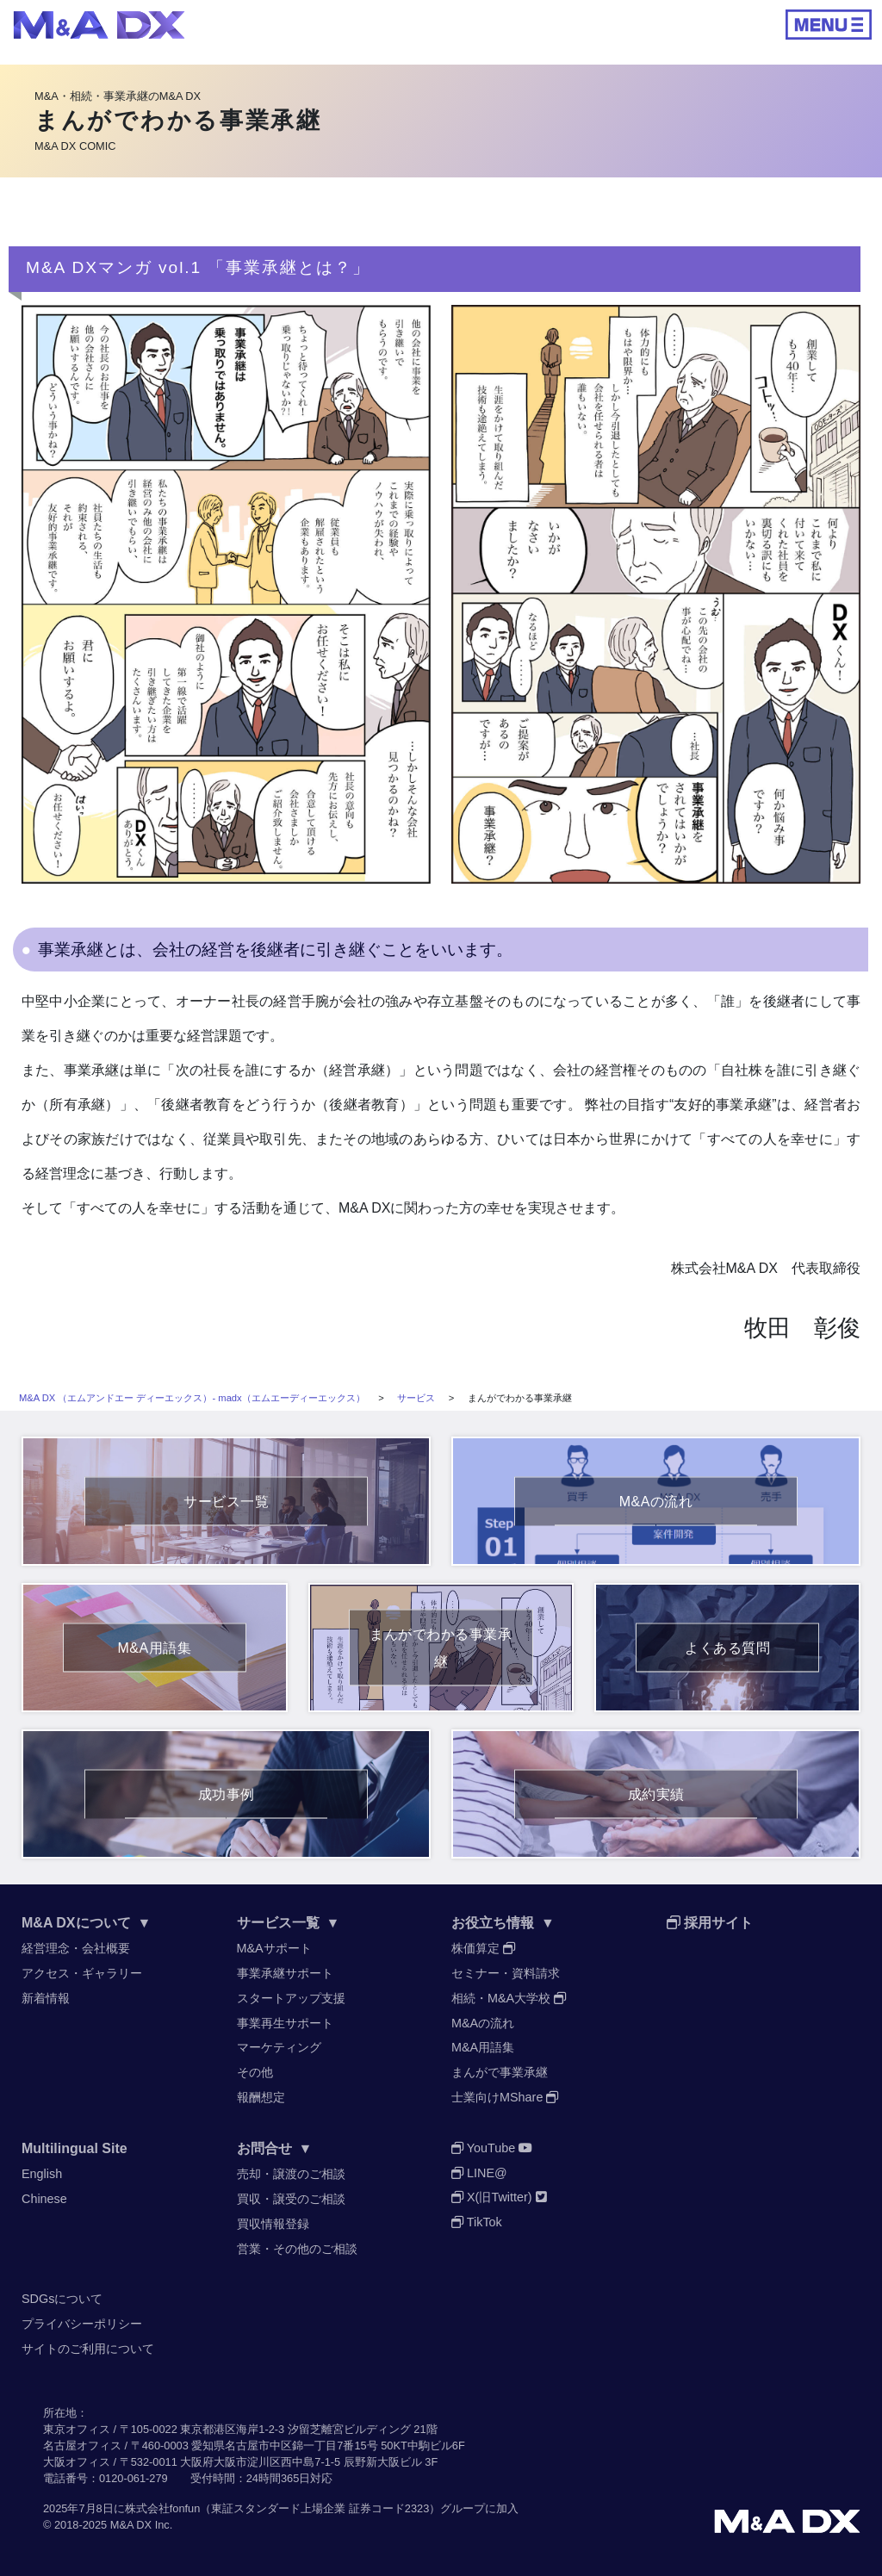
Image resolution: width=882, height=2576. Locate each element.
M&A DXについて (86, 1922)
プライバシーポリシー (82, 2324)
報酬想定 (261, 2097)
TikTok (476, 2222)
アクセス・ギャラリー (82, 1973)
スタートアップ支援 (291, 1998)
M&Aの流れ (482, 2023)
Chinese (44, 2199)
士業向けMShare (504, 2097)
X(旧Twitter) (499, 2197)
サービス (416, 1398)
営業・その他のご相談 (297, 2249)
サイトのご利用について (88, 2349)
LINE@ (479, 2173)
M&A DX (131, 2524)
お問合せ (275, 2148)
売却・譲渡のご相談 (291, 2174)
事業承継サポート (285, 1973)
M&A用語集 (482, 2047)
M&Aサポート (274, 1948)
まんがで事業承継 (499, 2072)
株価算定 (483, 1948)
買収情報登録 (273, 2224)
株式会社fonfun (163, 2508)
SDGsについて (62, 2299)
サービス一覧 (288, 1922)
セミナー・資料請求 (505, 1973)
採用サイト (710, 1922)
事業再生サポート (285, 2023)
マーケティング (279, 2047)
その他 (255, 2072)
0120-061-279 (133, 2478)
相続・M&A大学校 (508, 1998)
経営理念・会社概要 (76, 1948)
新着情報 (46, 1998)
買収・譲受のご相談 (291, 2199)
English (42, 2174)
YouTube (491, 2148)
